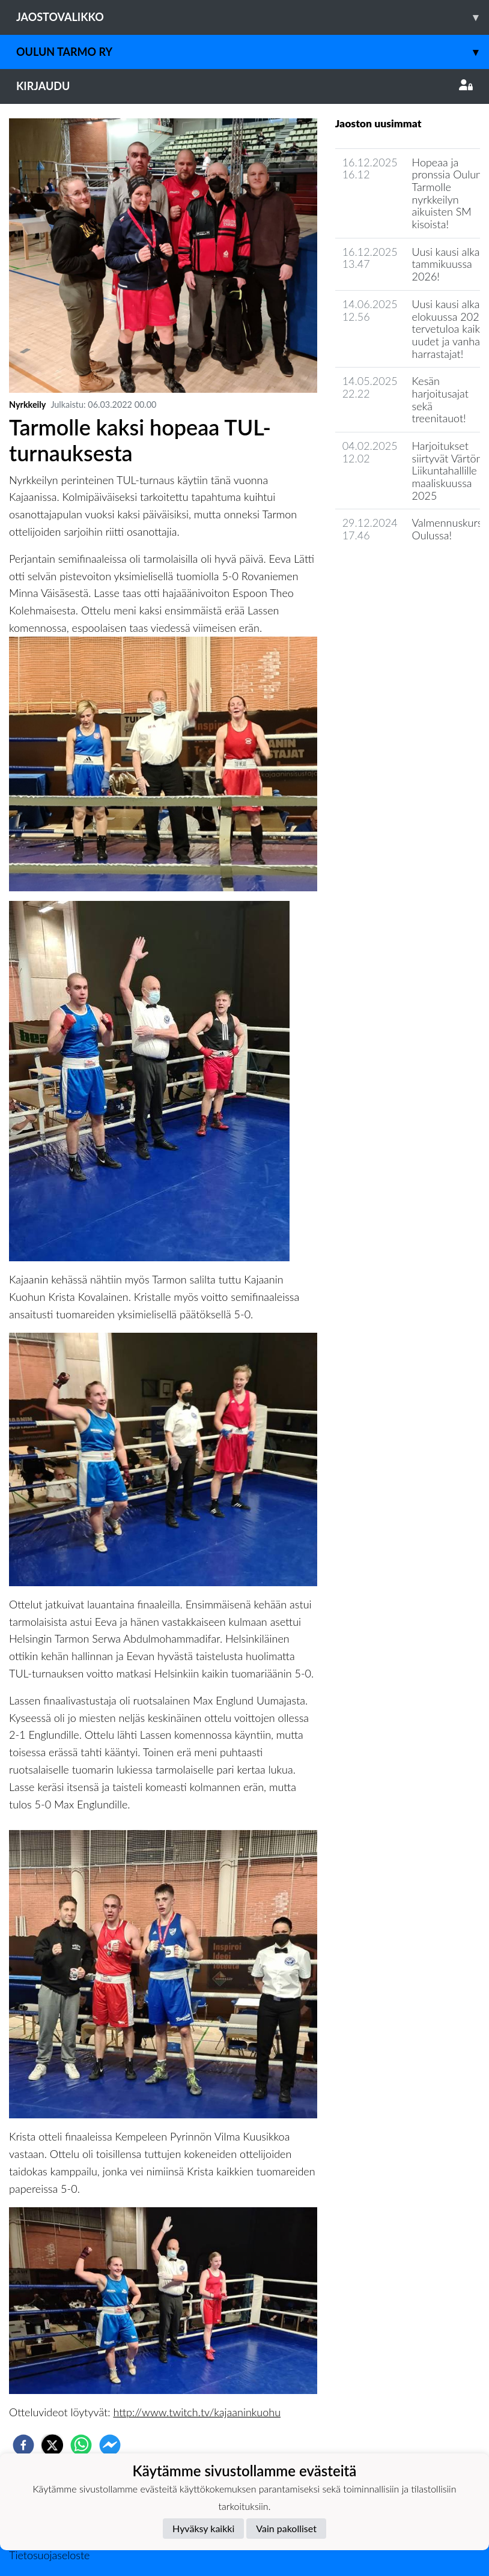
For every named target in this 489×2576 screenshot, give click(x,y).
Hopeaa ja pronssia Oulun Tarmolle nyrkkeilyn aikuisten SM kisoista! (447, 193)
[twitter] (52, 2445)
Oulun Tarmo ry (252, 52)
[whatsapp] (81, 2445)
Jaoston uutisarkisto (390, 569)
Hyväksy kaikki (203, 2528)
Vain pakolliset (286, 2528)
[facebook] (23, 2445)
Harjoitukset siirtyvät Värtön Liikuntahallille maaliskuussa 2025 (447, 470)
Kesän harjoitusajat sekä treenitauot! (440, 399)
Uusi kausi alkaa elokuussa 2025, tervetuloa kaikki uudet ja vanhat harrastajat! (450, 328)
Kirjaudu (244, 85)
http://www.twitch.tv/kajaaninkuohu (197, 2412)
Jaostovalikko (252, 17)
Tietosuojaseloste (49, 2555)
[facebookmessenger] (110, 2445)
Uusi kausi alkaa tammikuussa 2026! (448, 264)
